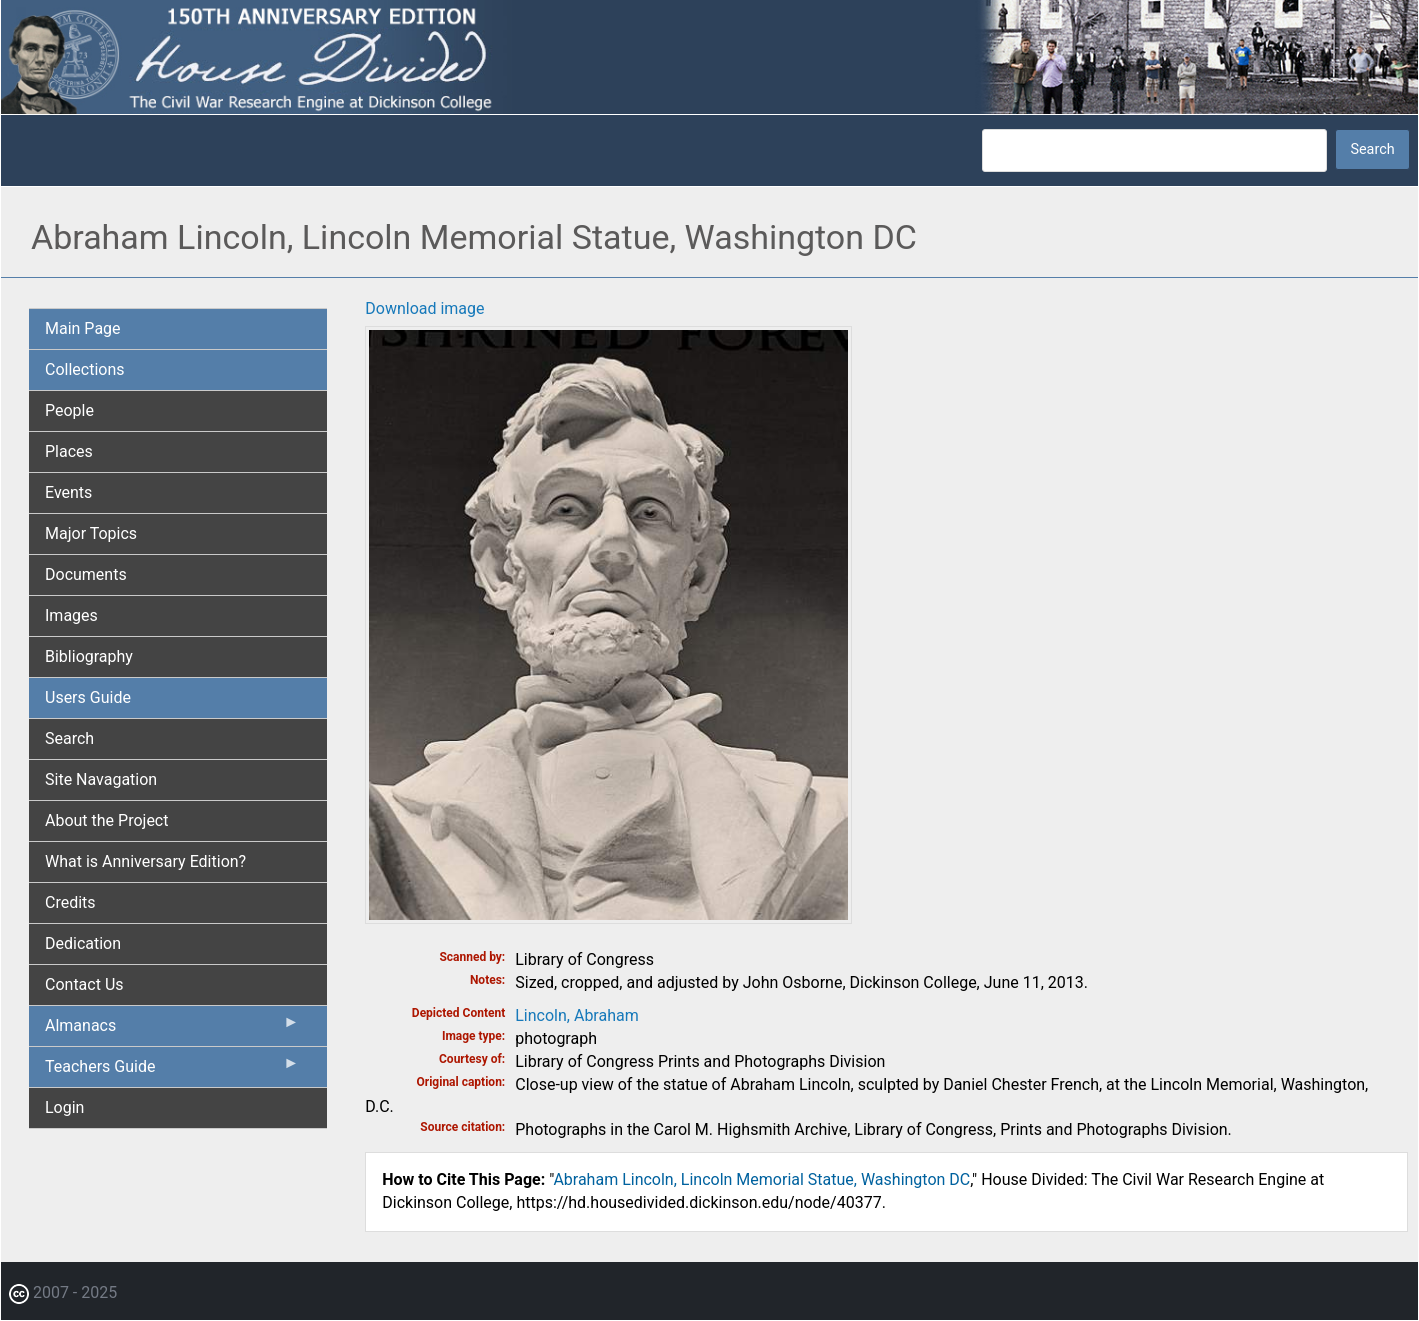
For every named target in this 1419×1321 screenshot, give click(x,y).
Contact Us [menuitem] (84, 984)
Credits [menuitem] (70, 902)
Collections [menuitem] (85, 369)
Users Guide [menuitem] (88, 697)
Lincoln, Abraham (576, 1015)
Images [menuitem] (71, 615)
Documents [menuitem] (86, 574)
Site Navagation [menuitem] (101, 779)
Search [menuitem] (69, 738)
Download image (424, 308)
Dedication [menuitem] (83, 943)
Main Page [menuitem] (83, 328)
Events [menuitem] (68, 492)
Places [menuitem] (69, 451)
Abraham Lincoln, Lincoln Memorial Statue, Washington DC (761, 1179)
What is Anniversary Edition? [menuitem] (145, 861)
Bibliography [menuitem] (89, 656)
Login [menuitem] (64, 1107)
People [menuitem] (69, 410)
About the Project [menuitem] (106, 820)
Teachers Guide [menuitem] (172, 1071)
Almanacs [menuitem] (172, 1030)
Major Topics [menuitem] (91, 533)
